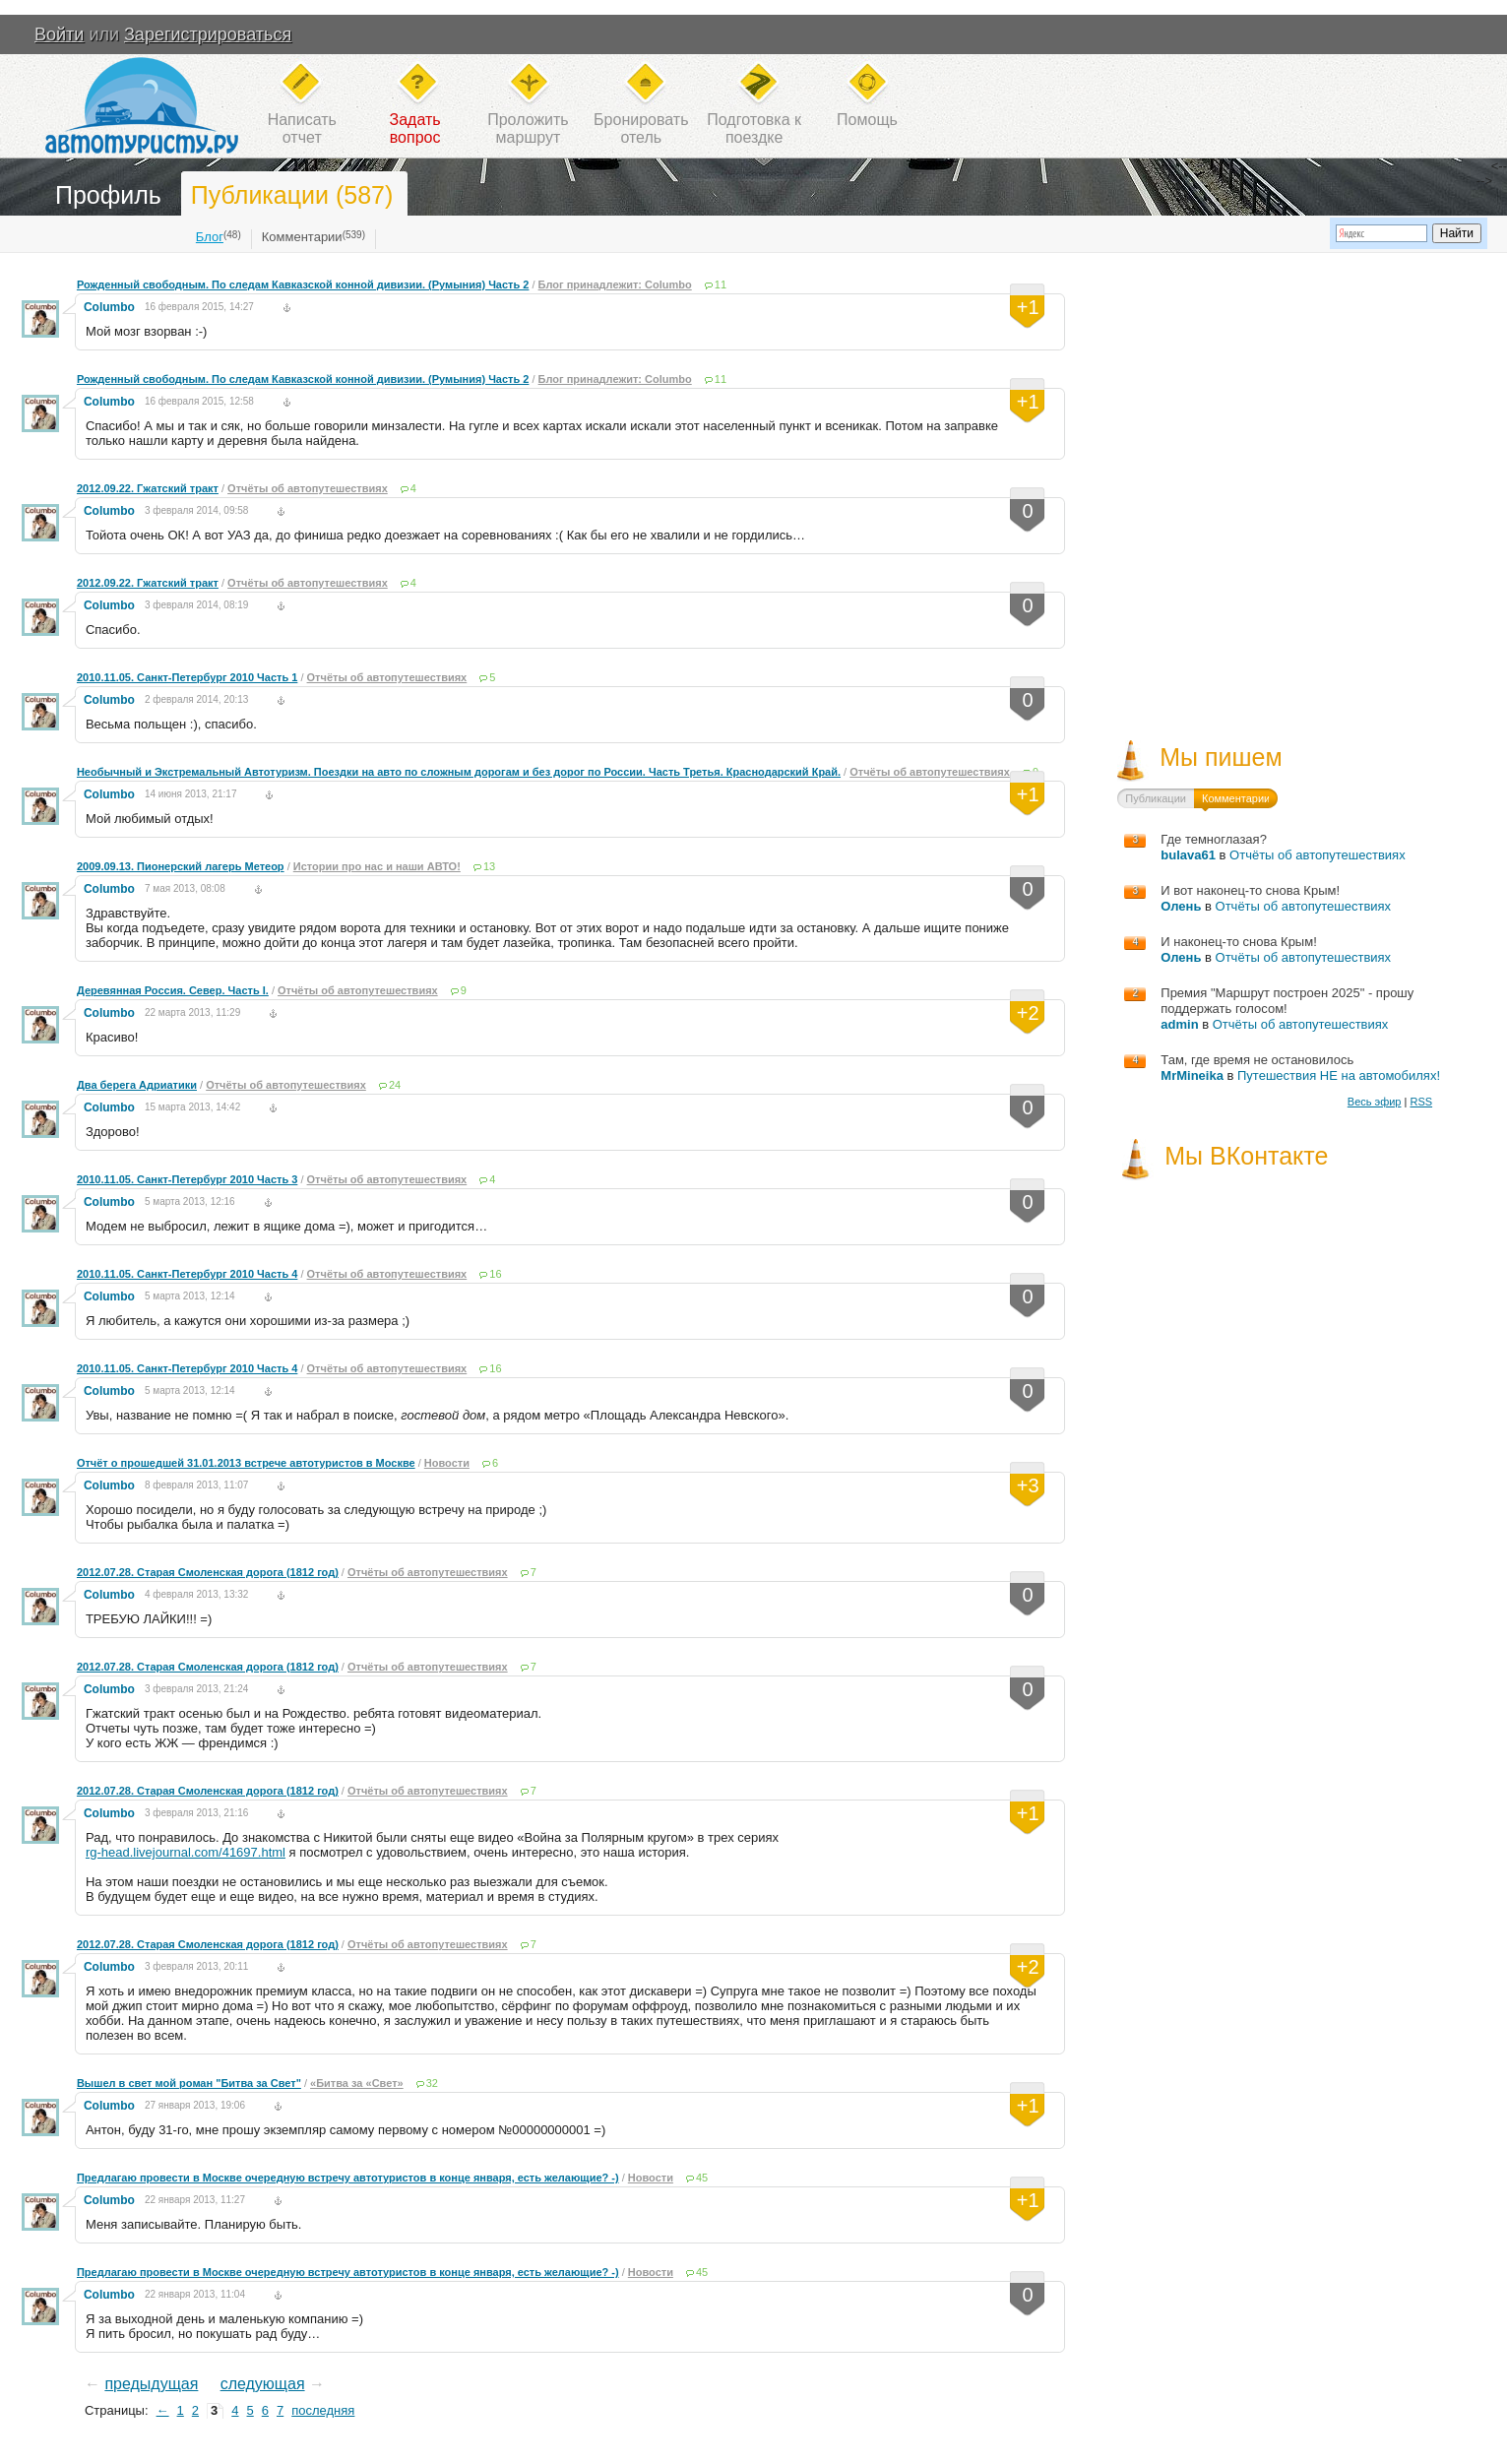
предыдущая (151, 2383)
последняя (322, 2410)
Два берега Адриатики (137, 1085)
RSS (1421, 1101)
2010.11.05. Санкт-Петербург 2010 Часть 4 (187, 1274)
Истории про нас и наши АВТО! (377, 866)
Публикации (1155, 798)
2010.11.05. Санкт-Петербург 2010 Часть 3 (187, 1179)
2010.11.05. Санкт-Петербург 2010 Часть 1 (187, 677)
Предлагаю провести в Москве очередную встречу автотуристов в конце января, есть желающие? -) (348, 2177)
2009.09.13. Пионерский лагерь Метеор (180, 866)
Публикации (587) (292, 195)
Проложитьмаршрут (527, 128)
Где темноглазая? (1214, 839)
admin (1179, 1024)
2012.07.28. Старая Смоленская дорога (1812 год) (208, 1572)
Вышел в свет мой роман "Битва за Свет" (189, 2083)
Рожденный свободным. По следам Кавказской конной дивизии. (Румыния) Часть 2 (303, 284)
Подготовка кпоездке (754, 128)
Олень (1181, 906)
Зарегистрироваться (207, 34)
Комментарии (302, 236)
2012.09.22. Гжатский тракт (148, 488)
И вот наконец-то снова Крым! (1250, 890)
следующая (262, 2383)
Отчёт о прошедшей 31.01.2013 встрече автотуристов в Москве (246, 1463)
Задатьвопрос (415, 128)
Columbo (109, 307)
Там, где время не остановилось (1257, 1059)
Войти (59, 34)
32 (432, 2083)
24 (395, 1085)
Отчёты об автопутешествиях (307, 488)
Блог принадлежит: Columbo (615, 284)
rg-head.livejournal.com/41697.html (185, 1852)
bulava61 (1188, 855)
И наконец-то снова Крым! (1238, 941)
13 (489, 866)
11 (720, 284)
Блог (209, 236)
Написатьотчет (302, 128)
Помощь (867, 119)
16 (495, 1274)
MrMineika (1192, 1075)
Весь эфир (1375, 1101)
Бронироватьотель (641, 128)
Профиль (108, 195)
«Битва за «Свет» (357, 2083)
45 (702, 2177)
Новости (447, 1463)
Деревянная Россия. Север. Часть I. (173, 990)
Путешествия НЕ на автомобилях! (1338, 1075)
